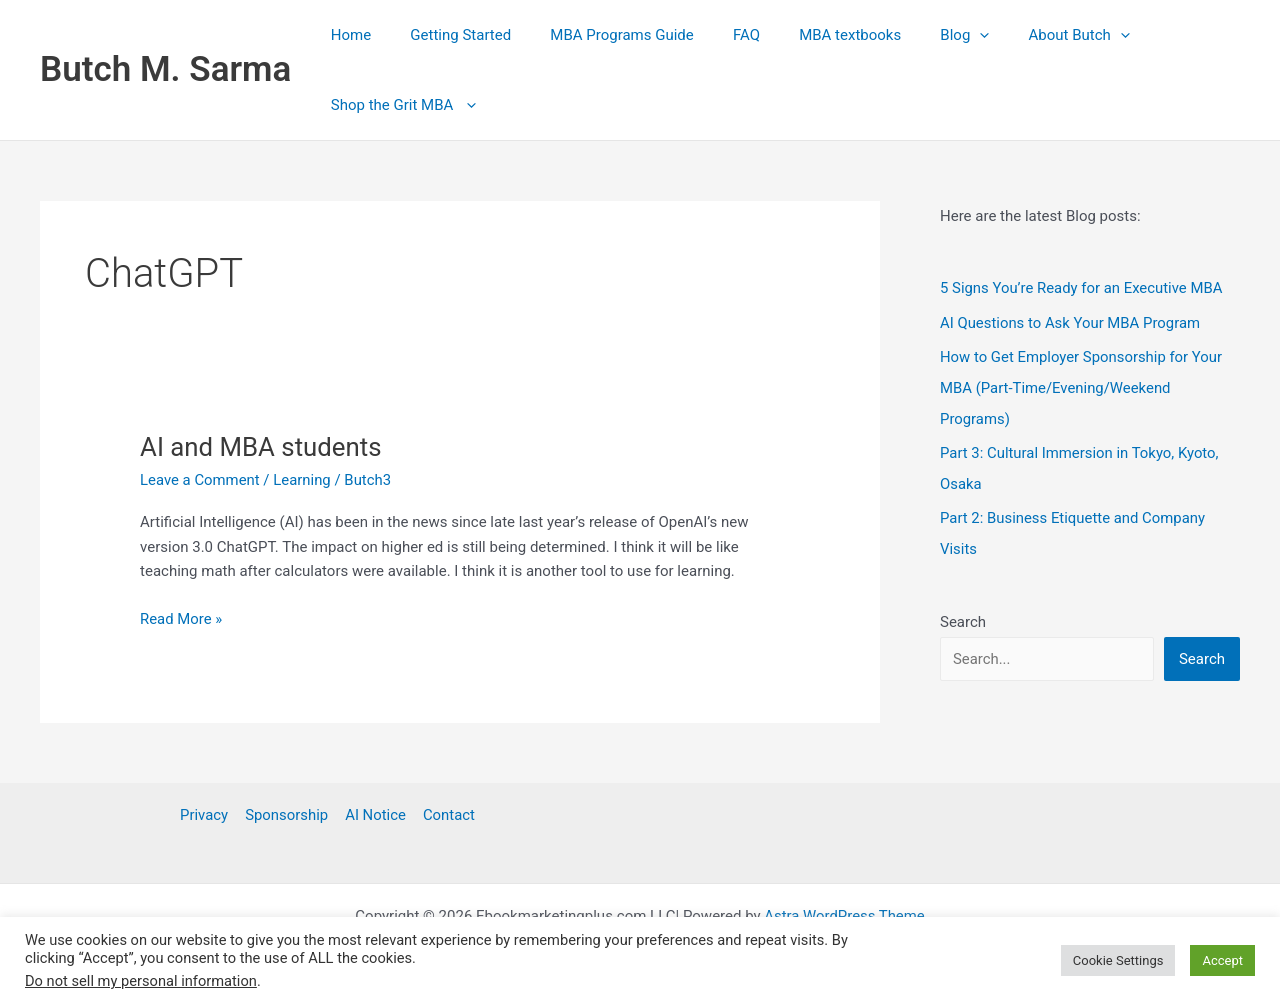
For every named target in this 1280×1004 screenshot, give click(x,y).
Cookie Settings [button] (1118, 960)
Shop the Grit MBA (398, 105)
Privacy (206, 815)
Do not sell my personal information (141, 981)
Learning (303, 480)
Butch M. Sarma (165, 69)
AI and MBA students (261, 447)
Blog (914, 35)
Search (963, 615)
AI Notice (374, 815)
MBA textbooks (809, 35)
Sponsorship (288, 815)
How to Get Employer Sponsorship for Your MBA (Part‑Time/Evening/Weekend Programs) (1082, 386)
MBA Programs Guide (598, 35)
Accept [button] (1222, 960)
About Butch (1019, 35)
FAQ (714, 35)
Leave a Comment (200, 480)
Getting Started (447, 35)
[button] (929, 35)
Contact (446, 815)
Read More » (181, 619)
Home (346, 35)
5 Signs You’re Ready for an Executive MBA (1082, 288)
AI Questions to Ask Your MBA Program (1071, 322)
